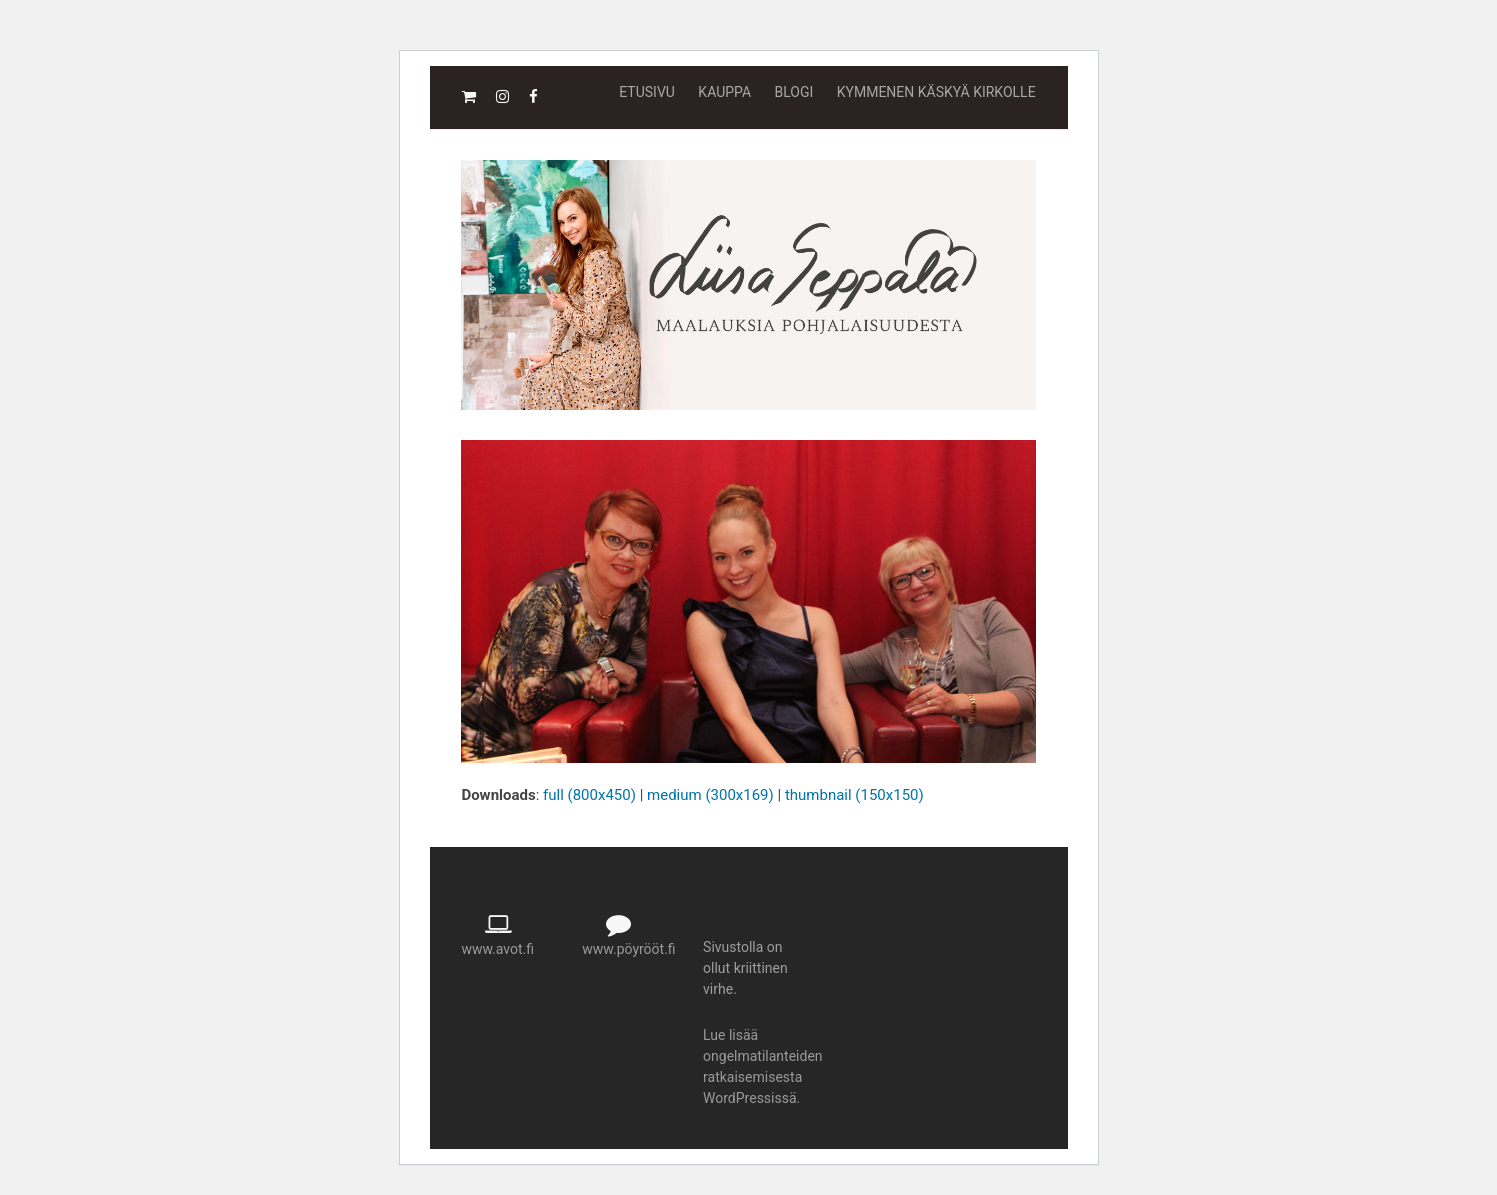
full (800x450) (589, 795)
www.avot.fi (497, 949)
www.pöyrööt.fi (628, 949)
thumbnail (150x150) (854, 795)
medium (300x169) (710, 795)
